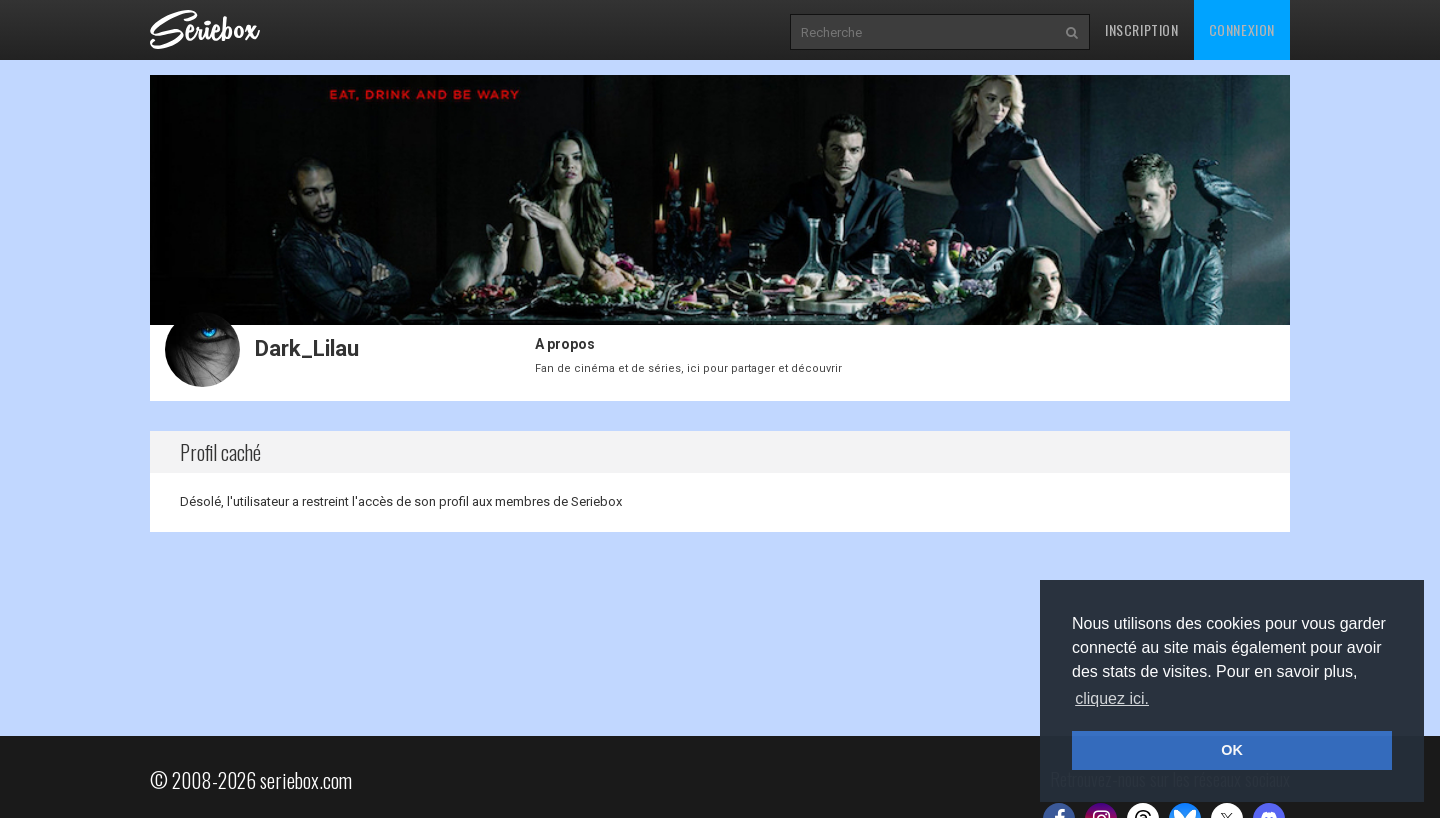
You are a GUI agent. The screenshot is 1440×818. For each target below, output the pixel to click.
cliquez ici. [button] (1112, 698)
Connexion (1242, 29)
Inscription (1142, 29)
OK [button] (1232, 750)
